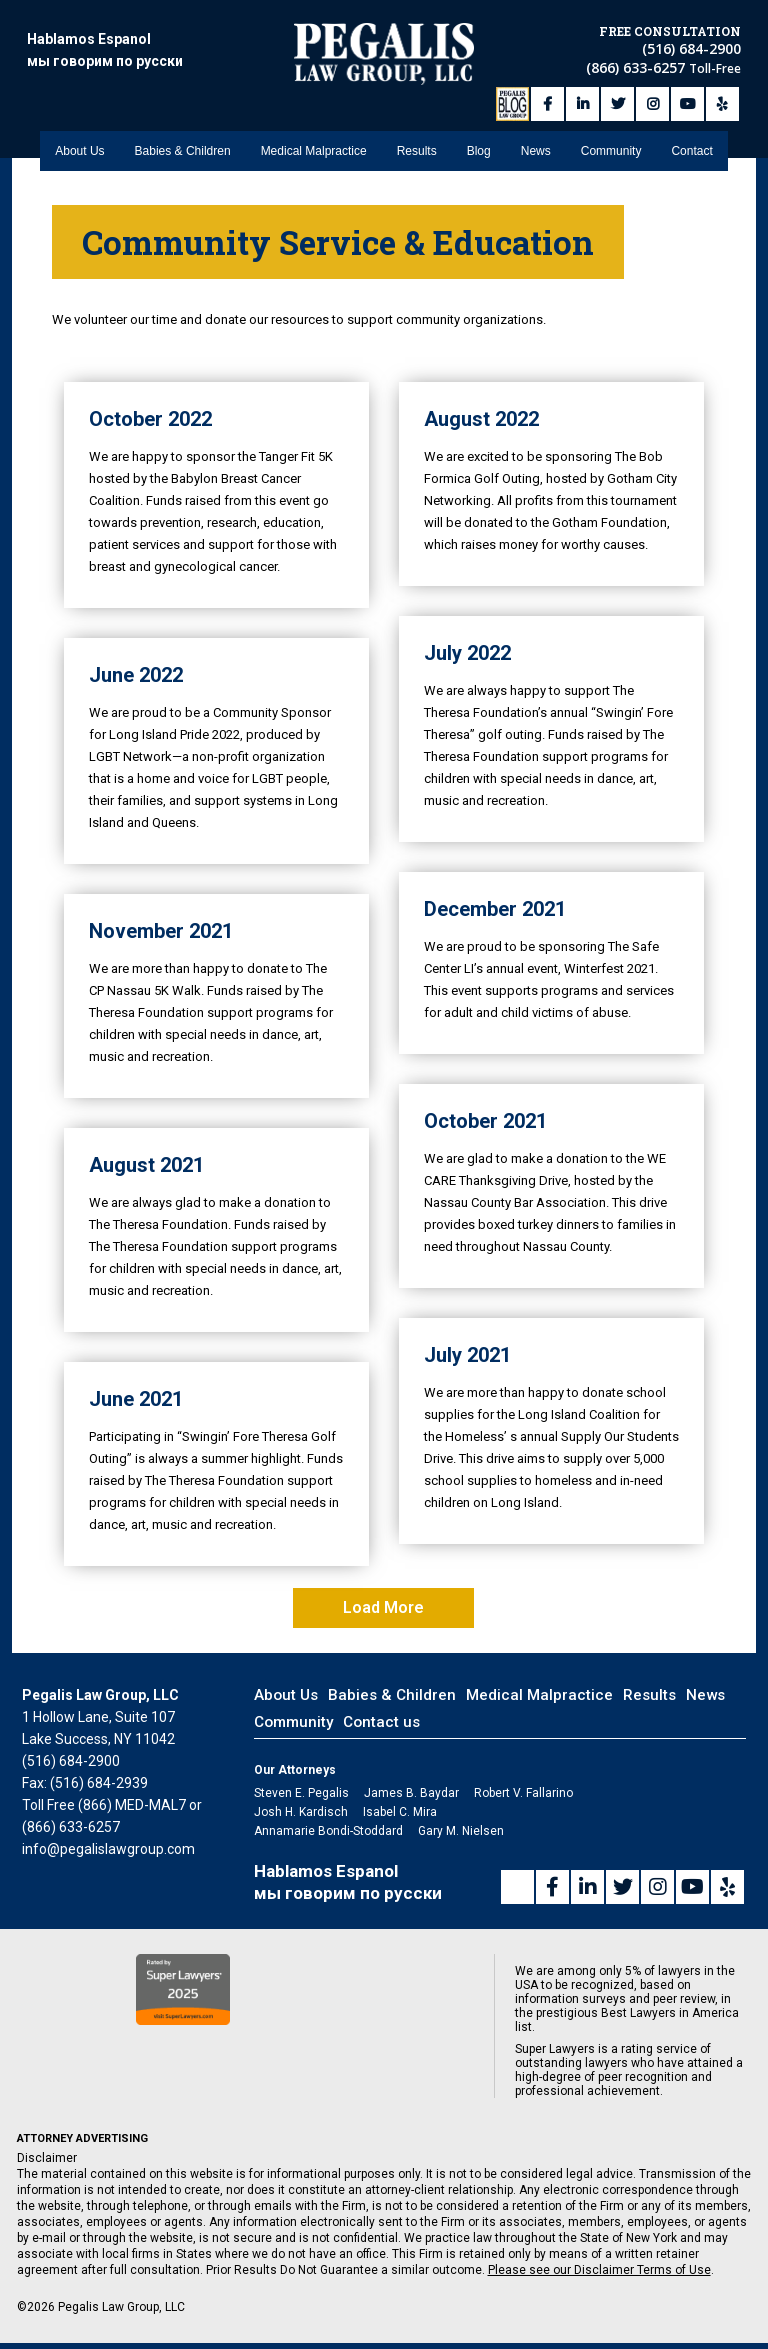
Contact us (381, 1722)
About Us (79, 151)
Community (611, 151)
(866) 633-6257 (637, 67)
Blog (479, 151)
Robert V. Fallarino (523, 1793)
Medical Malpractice (314, 151)
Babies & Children (183, 151)
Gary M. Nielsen (461, 1831)
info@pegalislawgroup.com (108, 1849)
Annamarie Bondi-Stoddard (328, 1831)
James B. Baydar (411, 1793)
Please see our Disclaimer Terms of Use (599, 2270)
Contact (691, 151)
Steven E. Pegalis (301, 1793)
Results (417, 151)
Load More (383, 1607)
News (536, 151)
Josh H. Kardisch (301, 1812)
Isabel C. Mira (400, 1812)
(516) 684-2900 (691, 48)
